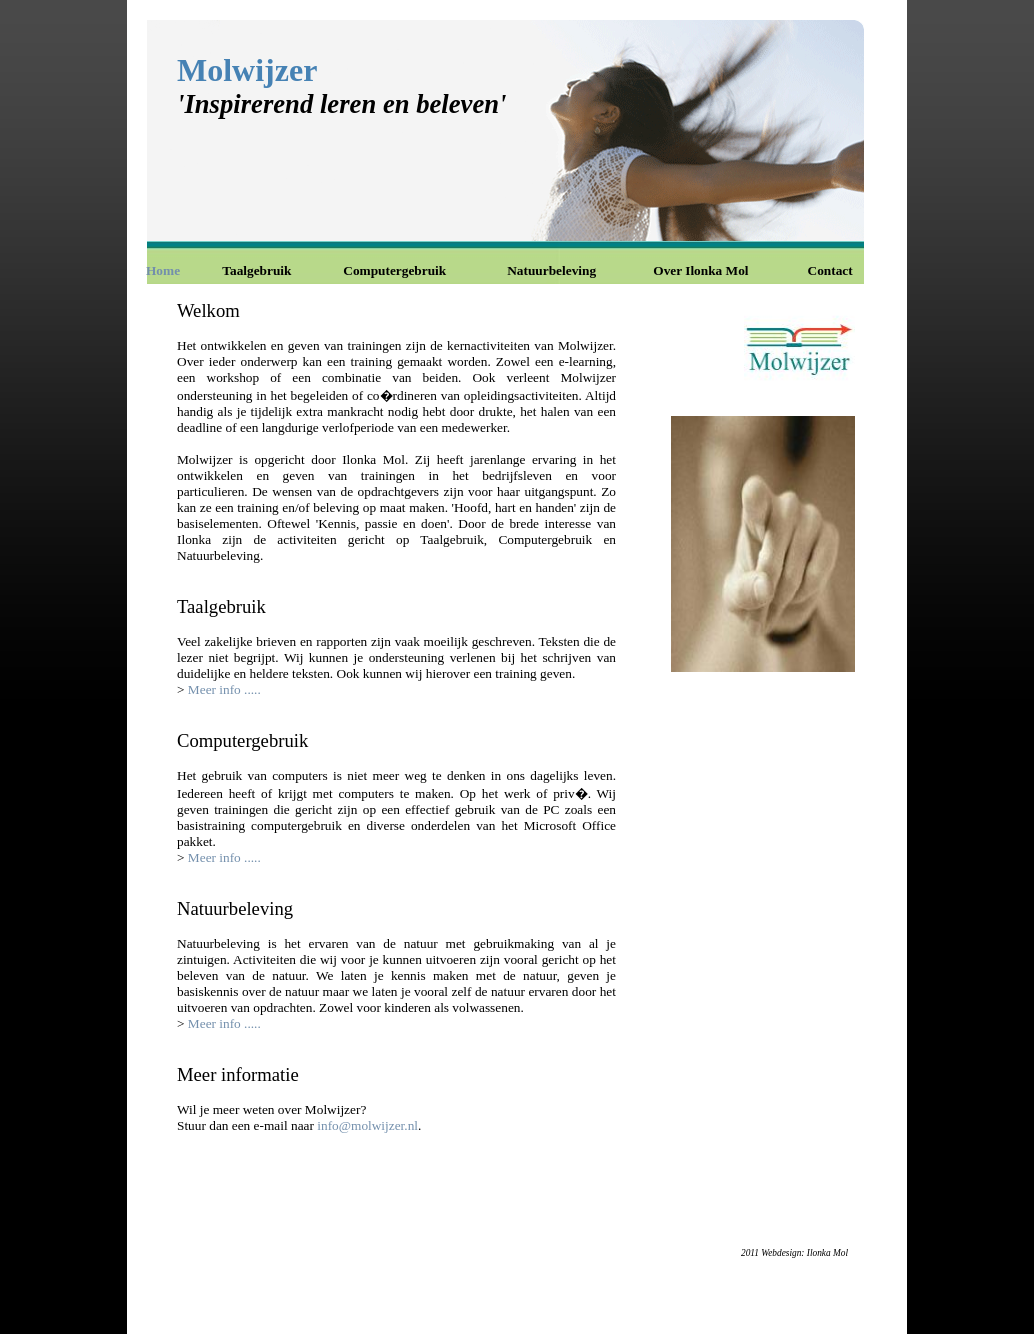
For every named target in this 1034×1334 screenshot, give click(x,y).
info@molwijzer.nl (367, 1125)
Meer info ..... (224, 689)
